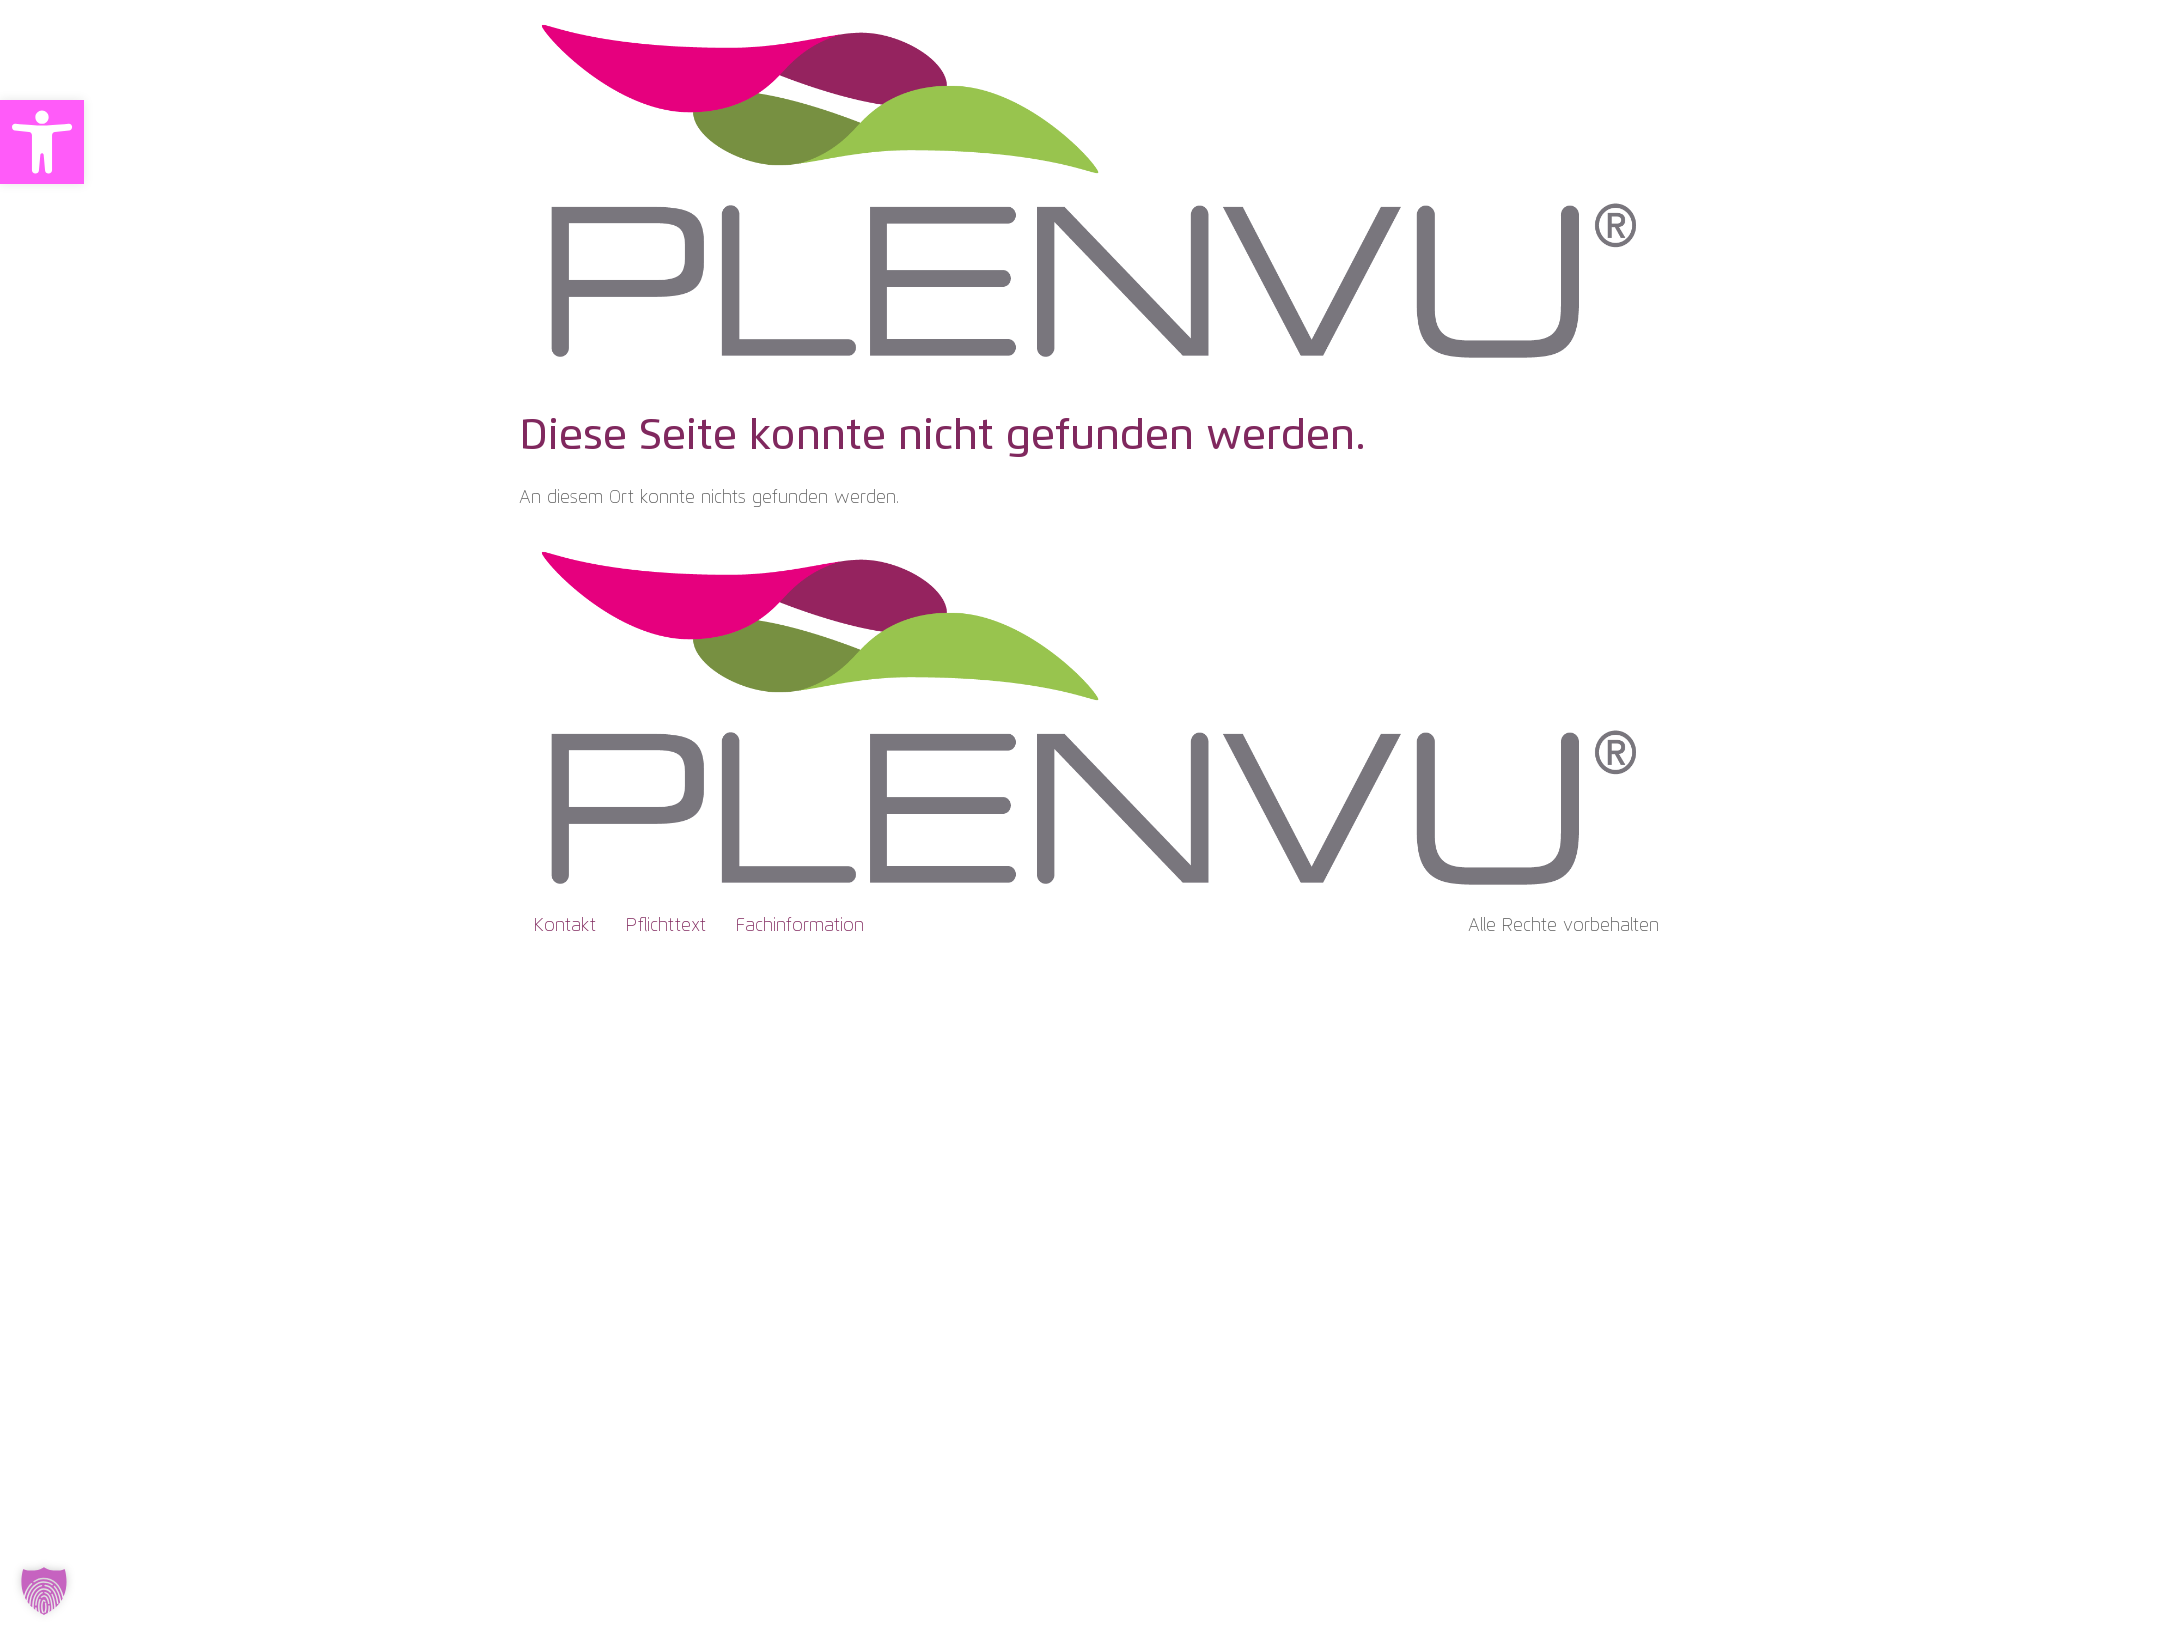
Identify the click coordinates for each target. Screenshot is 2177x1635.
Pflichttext (666, 926)
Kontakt (565, 926)
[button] (42, 142)
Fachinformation (800, 926)
